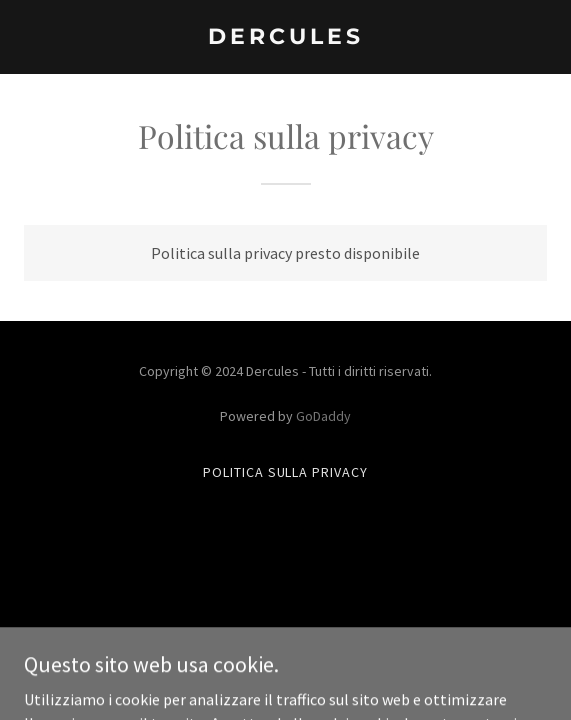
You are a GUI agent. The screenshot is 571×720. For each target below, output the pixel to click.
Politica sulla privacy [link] (286, 472)
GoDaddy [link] (323, 416)
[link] (285, 38)
